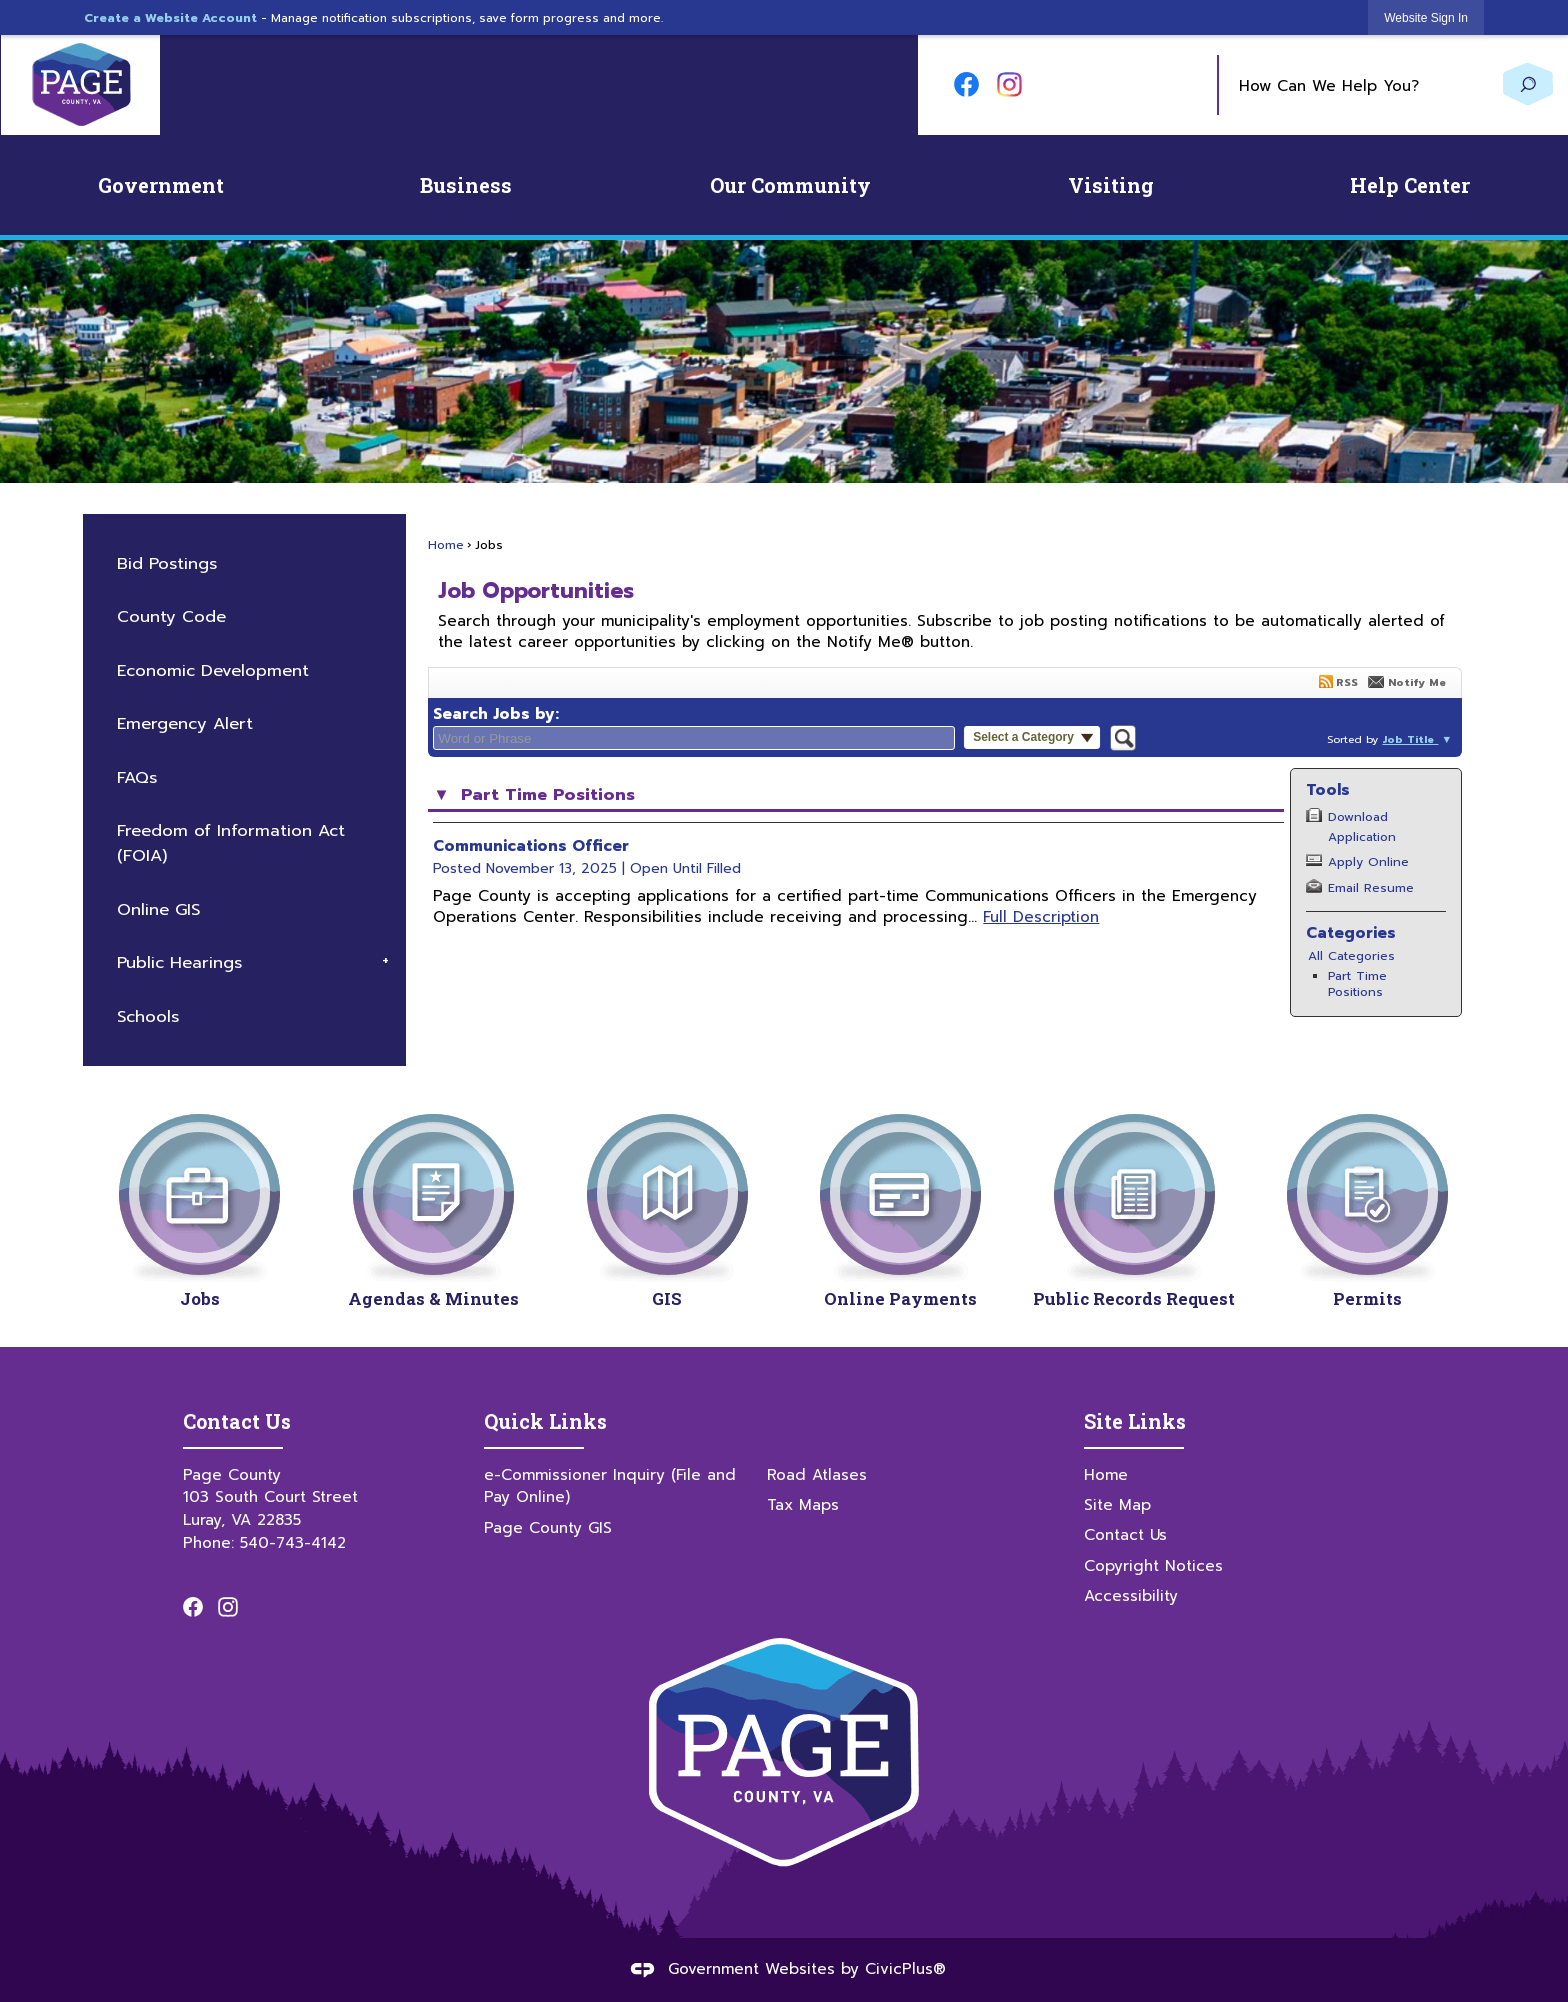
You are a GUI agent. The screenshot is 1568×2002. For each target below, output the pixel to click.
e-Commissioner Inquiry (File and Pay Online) (610, 1486)
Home (446, 545)
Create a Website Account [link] (170, 18)
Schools (148, 1016)
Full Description (1041, 916)
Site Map (1117, 1504)
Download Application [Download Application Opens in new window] (1362, 826)
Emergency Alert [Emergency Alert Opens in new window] (185, 723)
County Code (171, 616)
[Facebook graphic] (966, 84)
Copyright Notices (1153, 1565)
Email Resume (1371, 888)
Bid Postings (167, 563)
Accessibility (1131, 1595)
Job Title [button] (1410, 739)
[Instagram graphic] (1009, 84)
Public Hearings (179, 962)
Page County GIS (548, 1527)
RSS (1347, 682)
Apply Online (1368, 862)
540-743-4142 (293, 1542)
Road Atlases (817, 1474)
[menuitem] (161, 185)
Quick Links (545, 1421)
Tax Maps (803, 1504)
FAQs (137, 777)
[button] (1528, 84)
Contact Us (1125, 1534)
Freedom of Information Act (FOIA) (231, 843)
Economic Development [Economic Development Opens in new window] (213, 670)
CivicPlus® (905, 1968)
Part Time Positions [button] (545, 795)
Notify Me (1417, 682)
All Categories (1351, 956)
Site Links (1135, 1421)
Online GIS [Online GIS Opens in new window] (158, 909)
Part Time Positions (1357, 984)
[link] (1426, 17)
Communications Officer (531, 845)
